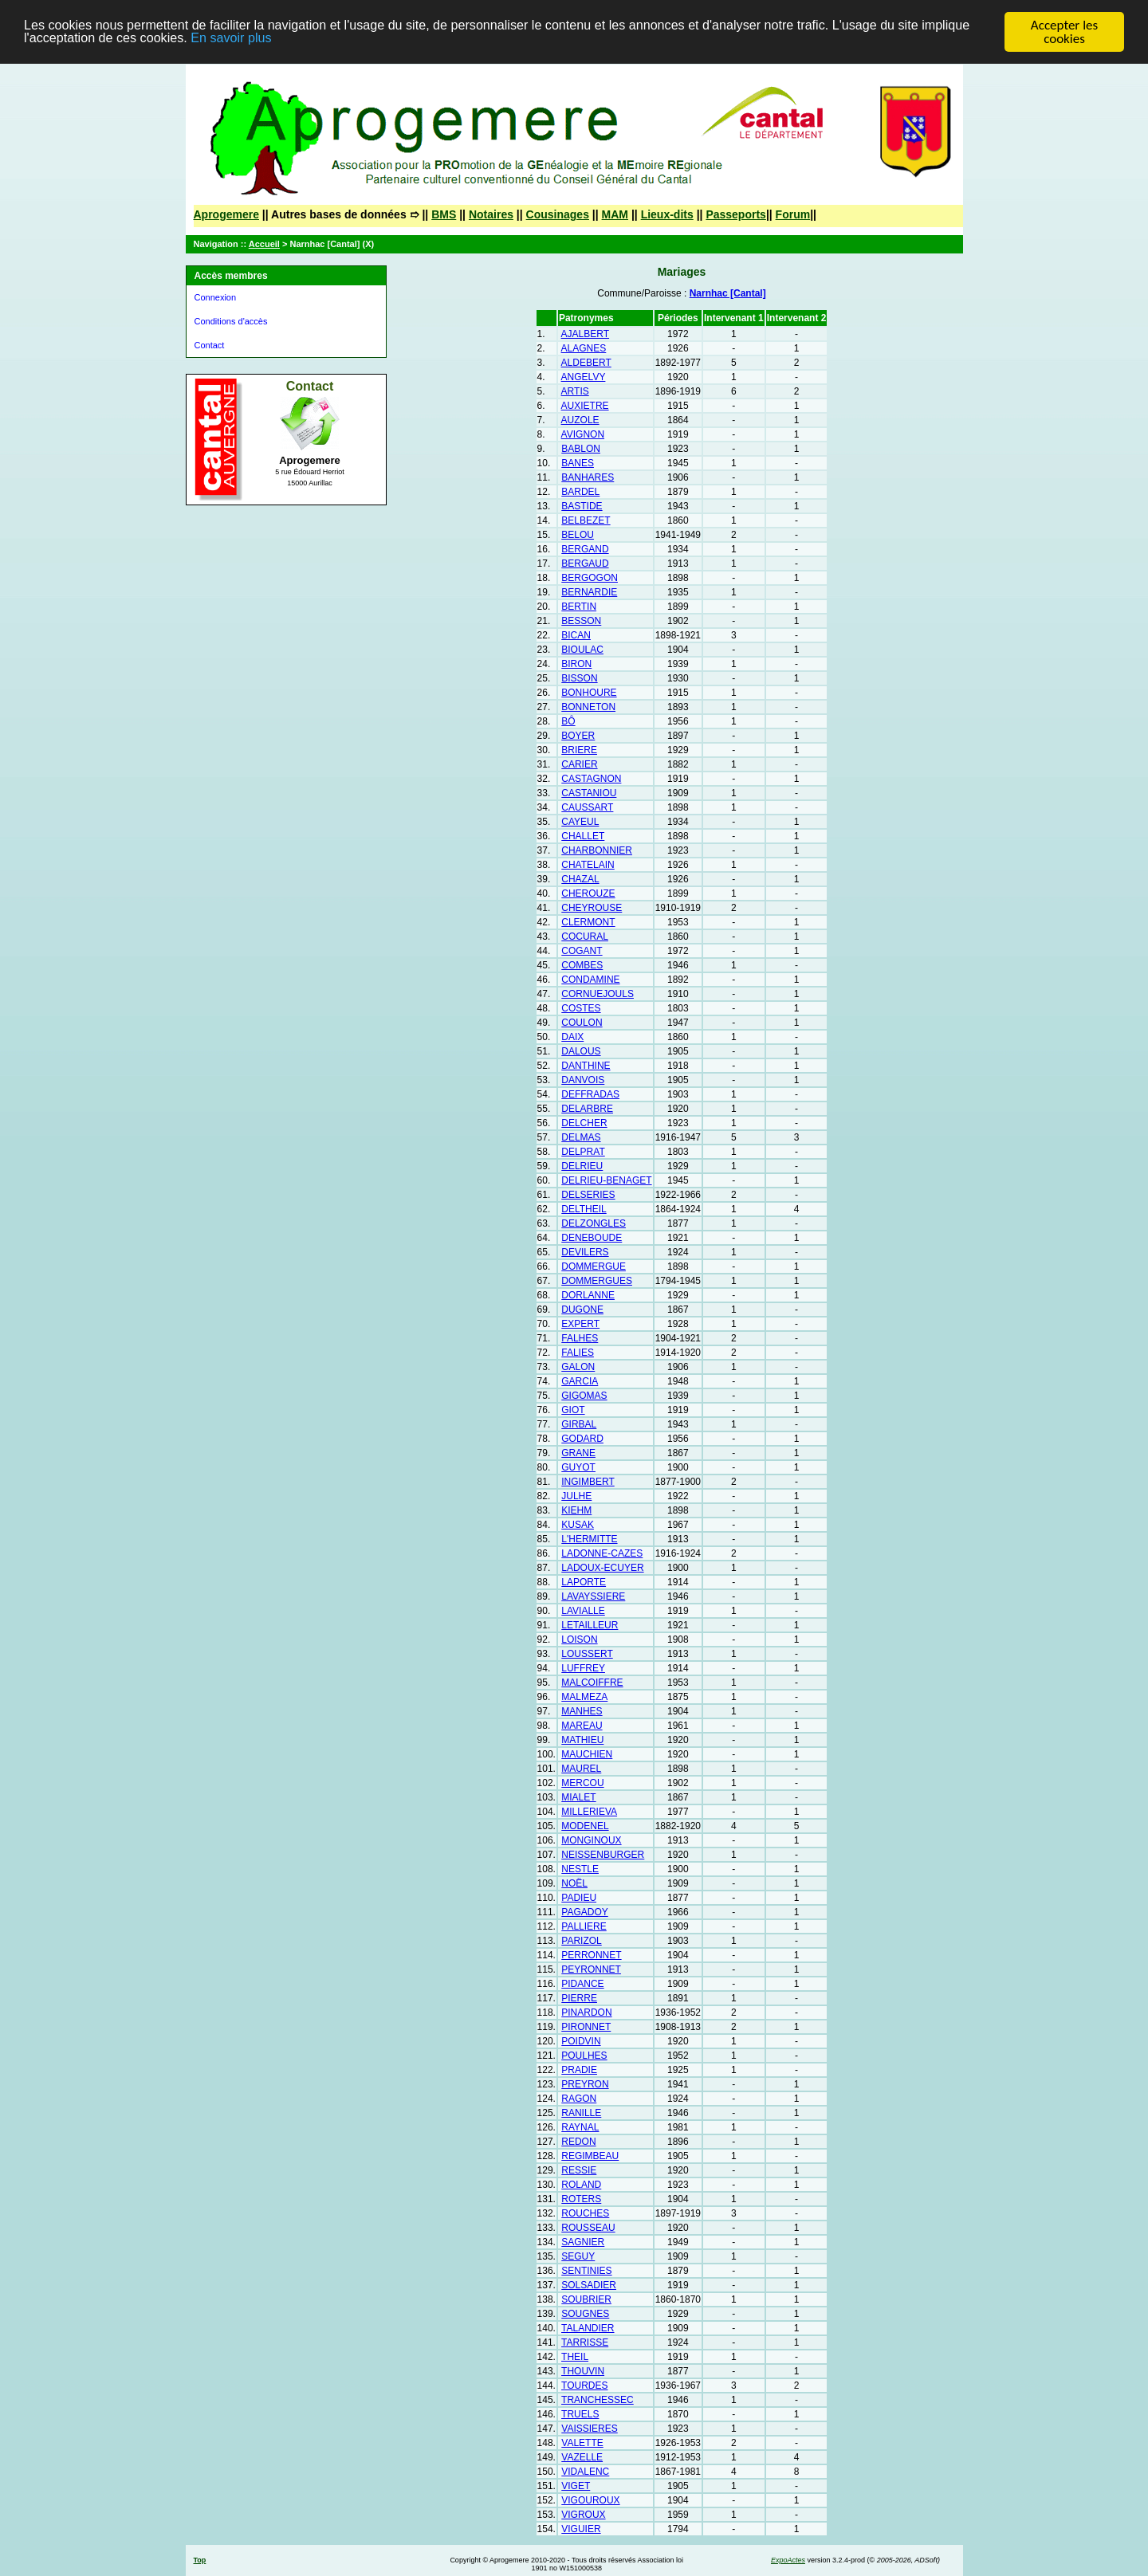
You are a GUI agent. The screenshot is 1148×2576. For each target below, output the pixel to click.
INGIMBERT (587, 1481)
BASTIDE (581, 506)
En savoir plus (297, 39)
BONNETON (588, 707)
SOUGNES (585, 2313)
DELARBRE (587, 1108)
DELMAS (580, 1137)
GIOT (572, 1410)
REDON (578, 2141)
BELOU (577, 534)
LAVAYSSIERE (593, 1596)
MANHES (581, 1711)
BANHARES (587, 477)
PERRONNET (591, 1955)
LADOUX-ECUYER (602, 1567)
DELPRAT (582, 1151)
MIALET (578, 1797)
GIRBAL (578, 1424)
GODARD (582, 1438)
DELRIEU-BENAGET (606, 1180)
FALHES (579, 1338)
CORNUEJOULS (597, 993)
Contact (210, 345)
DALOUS (580, 1051)
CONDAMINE (590, 979)
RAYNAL (580, 2127)
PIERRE (579, 1998)
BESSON (581, 620)
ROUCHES (585, 2213)
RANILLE (581, 2113)
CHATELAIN (587, 864)
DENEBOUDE (591, 1237)
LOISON (579, 1639)
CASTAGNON (591, 778)
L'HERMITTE (589, 1539)
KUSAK (577, 1524)
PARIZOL (581, 1940)
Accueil (264, 244)
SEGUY (578, 2256)
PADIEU (578, 1897)
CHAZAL (580, 879)
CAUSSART (587, 807)
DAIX (572, 1037)
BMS (443, 214)
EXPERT (580, 1323)
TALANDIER (587, 2328)
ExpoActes (788, 2560)
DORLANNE (588, 1295)
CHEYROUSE (591, 907)
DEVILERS (584, 1252)
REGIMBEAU (590, 2156)
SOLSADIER (588, 2285)
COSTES (580, 1008)
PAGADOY (584, 1912)
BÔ (568, 721)
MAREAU (581, 1725)
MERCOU (582, 1783)
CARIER (579, 764)
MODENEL (584, 1826)
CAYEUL (580, 821)
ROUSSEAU (588, 2227)
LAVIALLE (582, 1610)
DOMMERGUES (596, 1280)
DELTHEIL (583, 1209)
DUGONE (582, 1309)
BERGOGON (589, 577)
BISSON (579, 678)
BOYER (578, 735)
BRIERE (579, 750)
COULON (581, 1022)
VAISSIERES (589, 2428)
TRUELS (580, 2414)
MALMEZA (584, 1696)
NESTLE (580, 1869)
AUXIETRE (585, 405)
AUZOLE (580, 420)
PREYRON (584, 2084)
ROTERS (581, 2199)
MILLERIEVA (589, 1811)
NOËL (574, 1883)
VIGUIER (580, 2529)
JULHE (576, 1496)
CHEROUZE (588, 893)
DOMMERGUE (593, 1266)
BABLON (580, 448)
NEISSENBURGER (602, 1854)
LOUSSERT (586, 1653)
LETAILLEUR (589, 1625)
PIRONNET (586, 2026)
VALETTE (582, 2442)
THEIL (574, 2356)
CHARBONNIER (596, 850)
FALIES (577, 1352)
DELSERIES (588, 1194)
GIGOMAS (584, 1395)
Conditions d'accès (231, 321)
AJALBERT (585, 334)
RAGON (578, 2098)
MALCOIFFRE (592, 1682)
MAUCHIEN (586, 1754)
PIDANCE (582, 1983)
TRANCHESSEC (597, 2399)
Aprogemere (226, 214)
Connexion (216, 297)
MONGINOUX (591, 1840)
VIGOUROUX (590, 2500)
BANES (577, 463)
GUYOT (578, 1467)
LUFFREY (583, 1668)
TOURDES (584, 2385)
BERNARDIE (589, 592)
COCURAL (584, 936)
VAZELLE (582, 2457)
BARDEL (580, 491)
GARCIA (579, 1381)
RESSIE (578, 2170)
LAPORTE (583, 1582)
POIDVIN (580, 2041)
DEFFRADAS (590, 1094)
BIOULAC (582, 649)
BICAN (576, 635)
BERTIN (578, 606)
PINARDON (586, 2012)
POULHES (584, 2055)
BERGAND (584, 549)
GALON (578, 1366)
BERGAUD (584, 563)
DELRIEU (582, 1166)
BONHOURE (588, 692)
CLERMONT (588, 922)
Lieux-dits (667, 214)
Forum (793, 214)
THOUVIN (582, 2371)
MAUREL (581, 1768)
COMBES (582, 965)
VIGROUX (583, 2514)
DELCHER (584, 1123)
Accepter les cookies (1064, 32)
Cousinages (557, 214)
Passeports (735, 214)
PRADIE (579, 2069)
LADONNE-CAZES (602, 1553)
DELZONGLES (593, 1223)
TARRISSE (584, 2342)
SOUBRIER (586, 2299)
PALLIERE (583, 1926)
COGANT (581, 950)
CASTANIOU (588, 793)
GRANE (578, 1453)
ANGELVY (583, 377)
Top (200, 2560)
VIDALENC (585, 2471)
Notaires (491, 214)
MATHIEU (582, 1739)
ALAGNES (584, 348)
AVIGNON (582, 434)
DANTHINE (585, 1065)
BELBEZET (585, 520)
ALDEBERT (586, 362)
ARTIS (575, 391)
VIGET (575, 2486)
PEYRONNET (591, 1969)
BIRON (576, 664)
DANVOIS (582, 1080)
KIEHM (576, 1510)
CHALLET (582, 836)
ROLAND (581, 2184)
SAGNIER (582, 2242)
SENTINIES (586, 2270)
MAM (615, 214)
